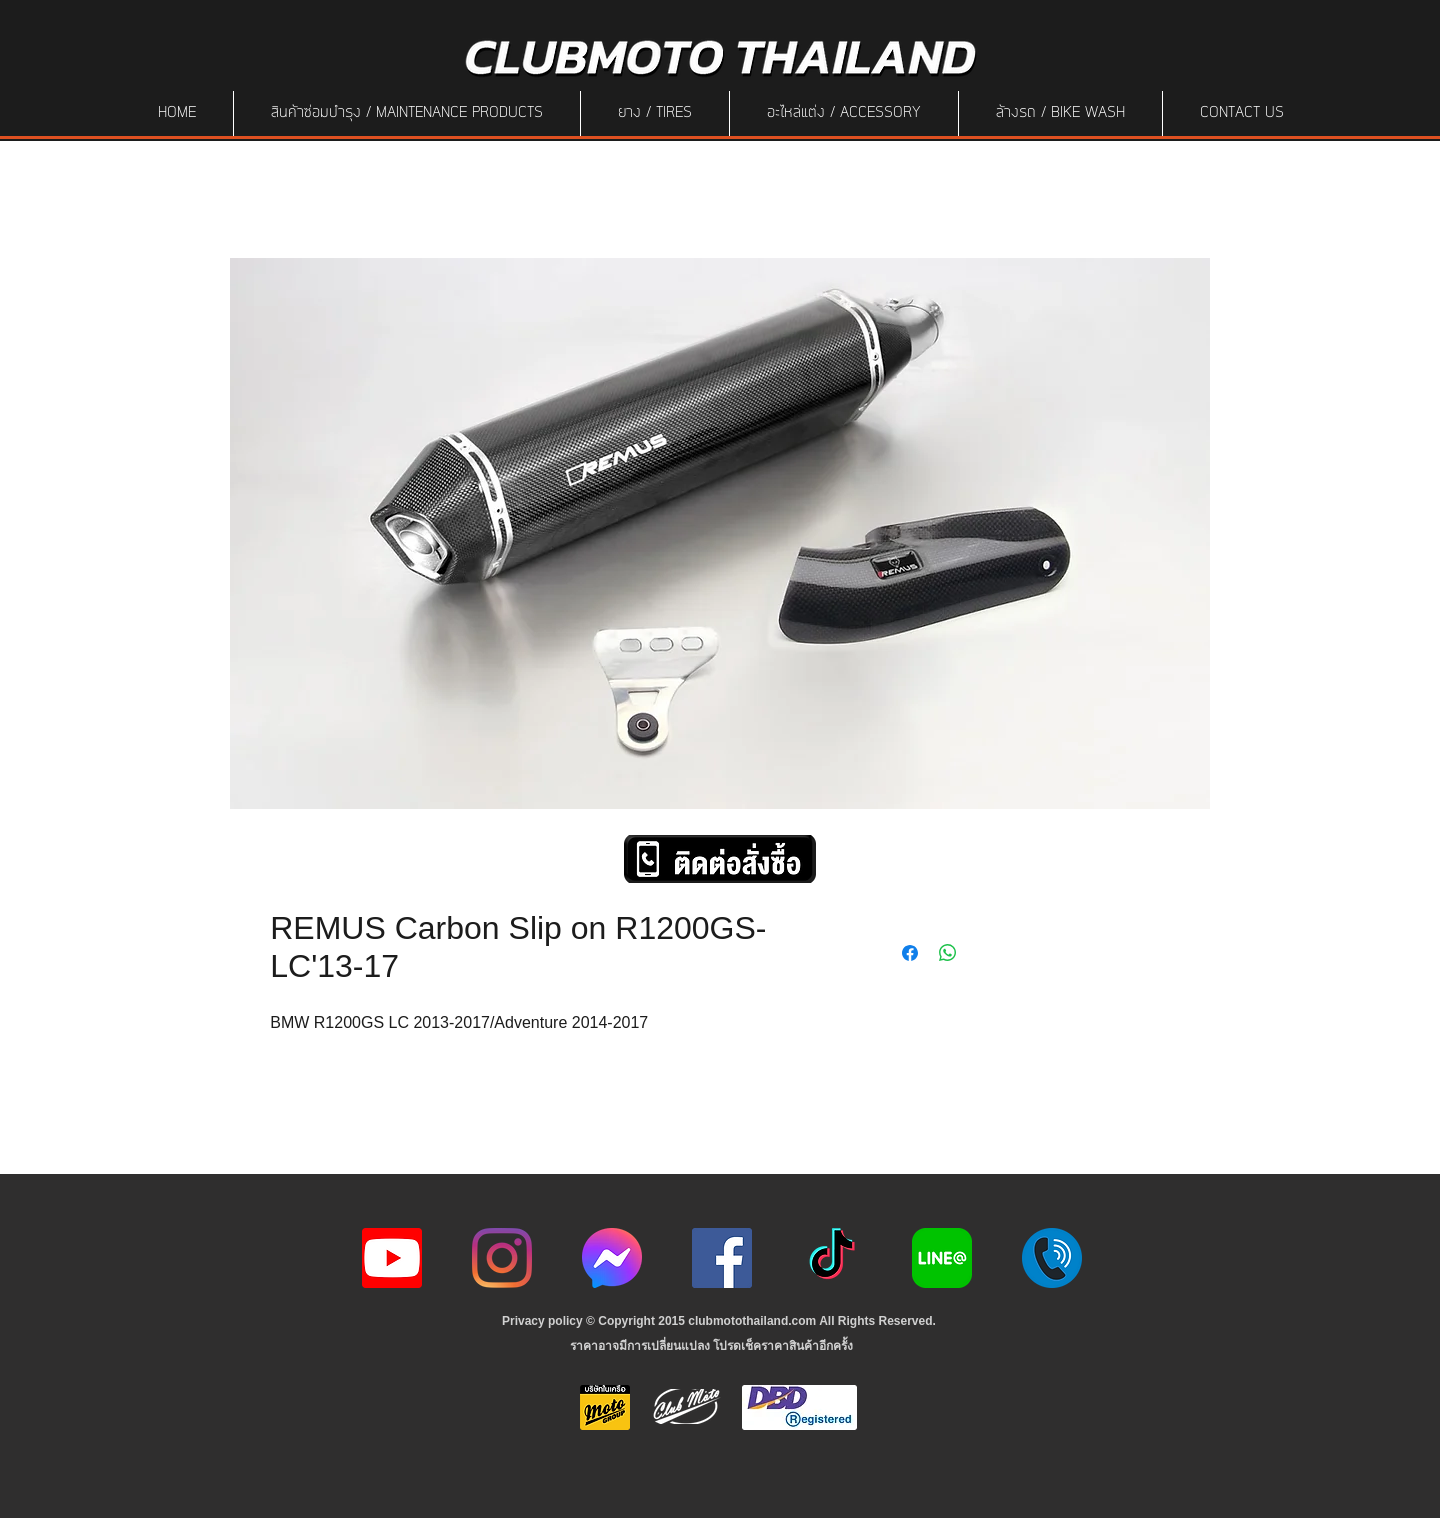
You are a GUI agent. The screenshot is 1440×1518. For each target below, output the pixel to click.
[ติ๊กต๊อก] (832, 1258)
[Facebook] (722, 1258)
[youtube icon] (392, 1258)
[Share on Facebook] (910, 953)
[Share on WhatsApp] (948, 953)
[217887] (1052, 1258)
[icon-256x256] (612, 1258)
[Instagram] (502, 1258)
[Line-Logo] (942, 1258)
